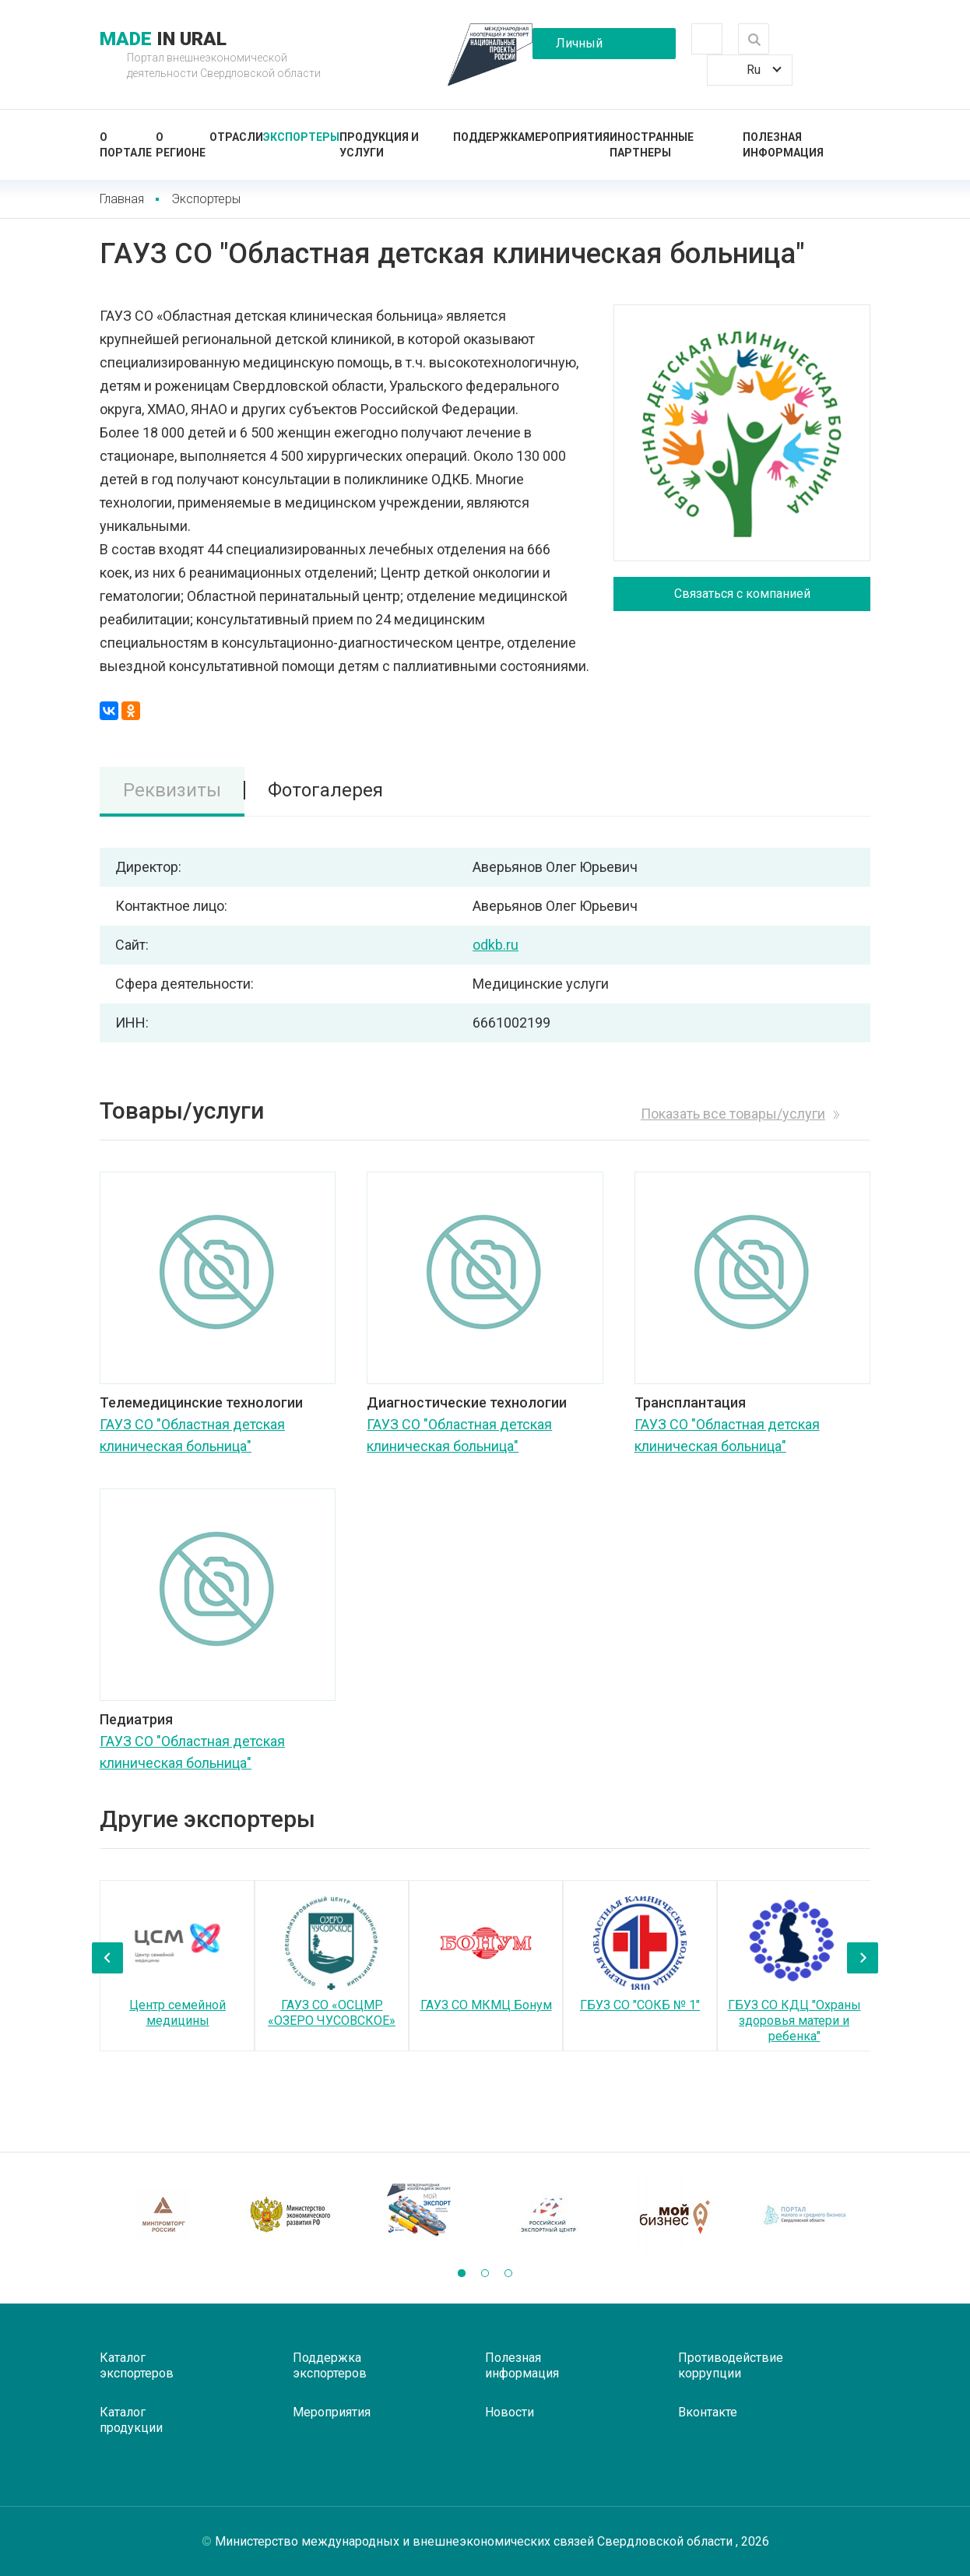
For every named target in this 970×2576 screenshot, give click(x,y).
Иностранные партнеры (652, 145)
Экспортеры (301, 137)
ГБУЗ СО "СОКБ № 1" (640, 2005)
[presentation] (107, 1957)
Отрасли (236, 137)
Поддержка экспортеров (330, 2365)
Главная (122, 199)
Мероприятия (567, 137)
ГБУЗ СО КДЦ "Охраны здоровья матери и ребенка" (794, 2021)
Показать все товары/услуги (733, 1113)
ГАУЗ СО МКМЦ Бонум (486, 2005)
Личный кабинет (579, 47)
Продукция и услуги (379, 145)
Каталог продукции (131, 2420)
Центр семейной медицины (177, 2013)
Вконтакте (707, 2412)
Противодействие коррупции (730, 2365)
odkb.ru (495, 945)
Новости (509, 2412)
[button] (462, 2273)
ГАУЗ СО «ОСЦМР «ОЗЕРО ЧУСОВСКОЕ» (331, 2013)
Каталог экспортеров (137, 2365)
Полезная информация (783, 145)
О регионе (181, 145)
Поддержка (489, 137)
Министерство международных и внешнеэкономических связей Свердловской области (475, 2541)
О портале (126, 145)
